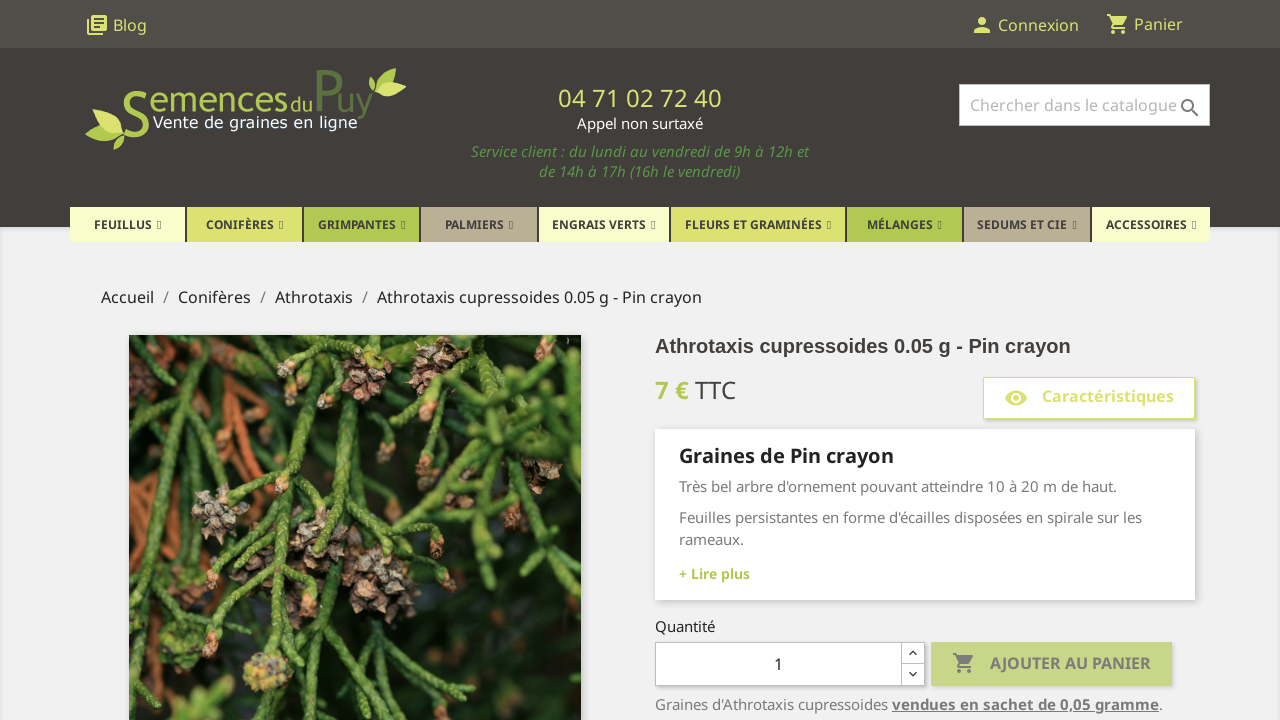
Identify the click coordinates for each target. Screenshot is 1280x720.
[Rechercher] (1084, 105)
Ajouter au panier (1051, 664)
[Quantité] (778, 664)
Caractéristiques (1089, 397)
